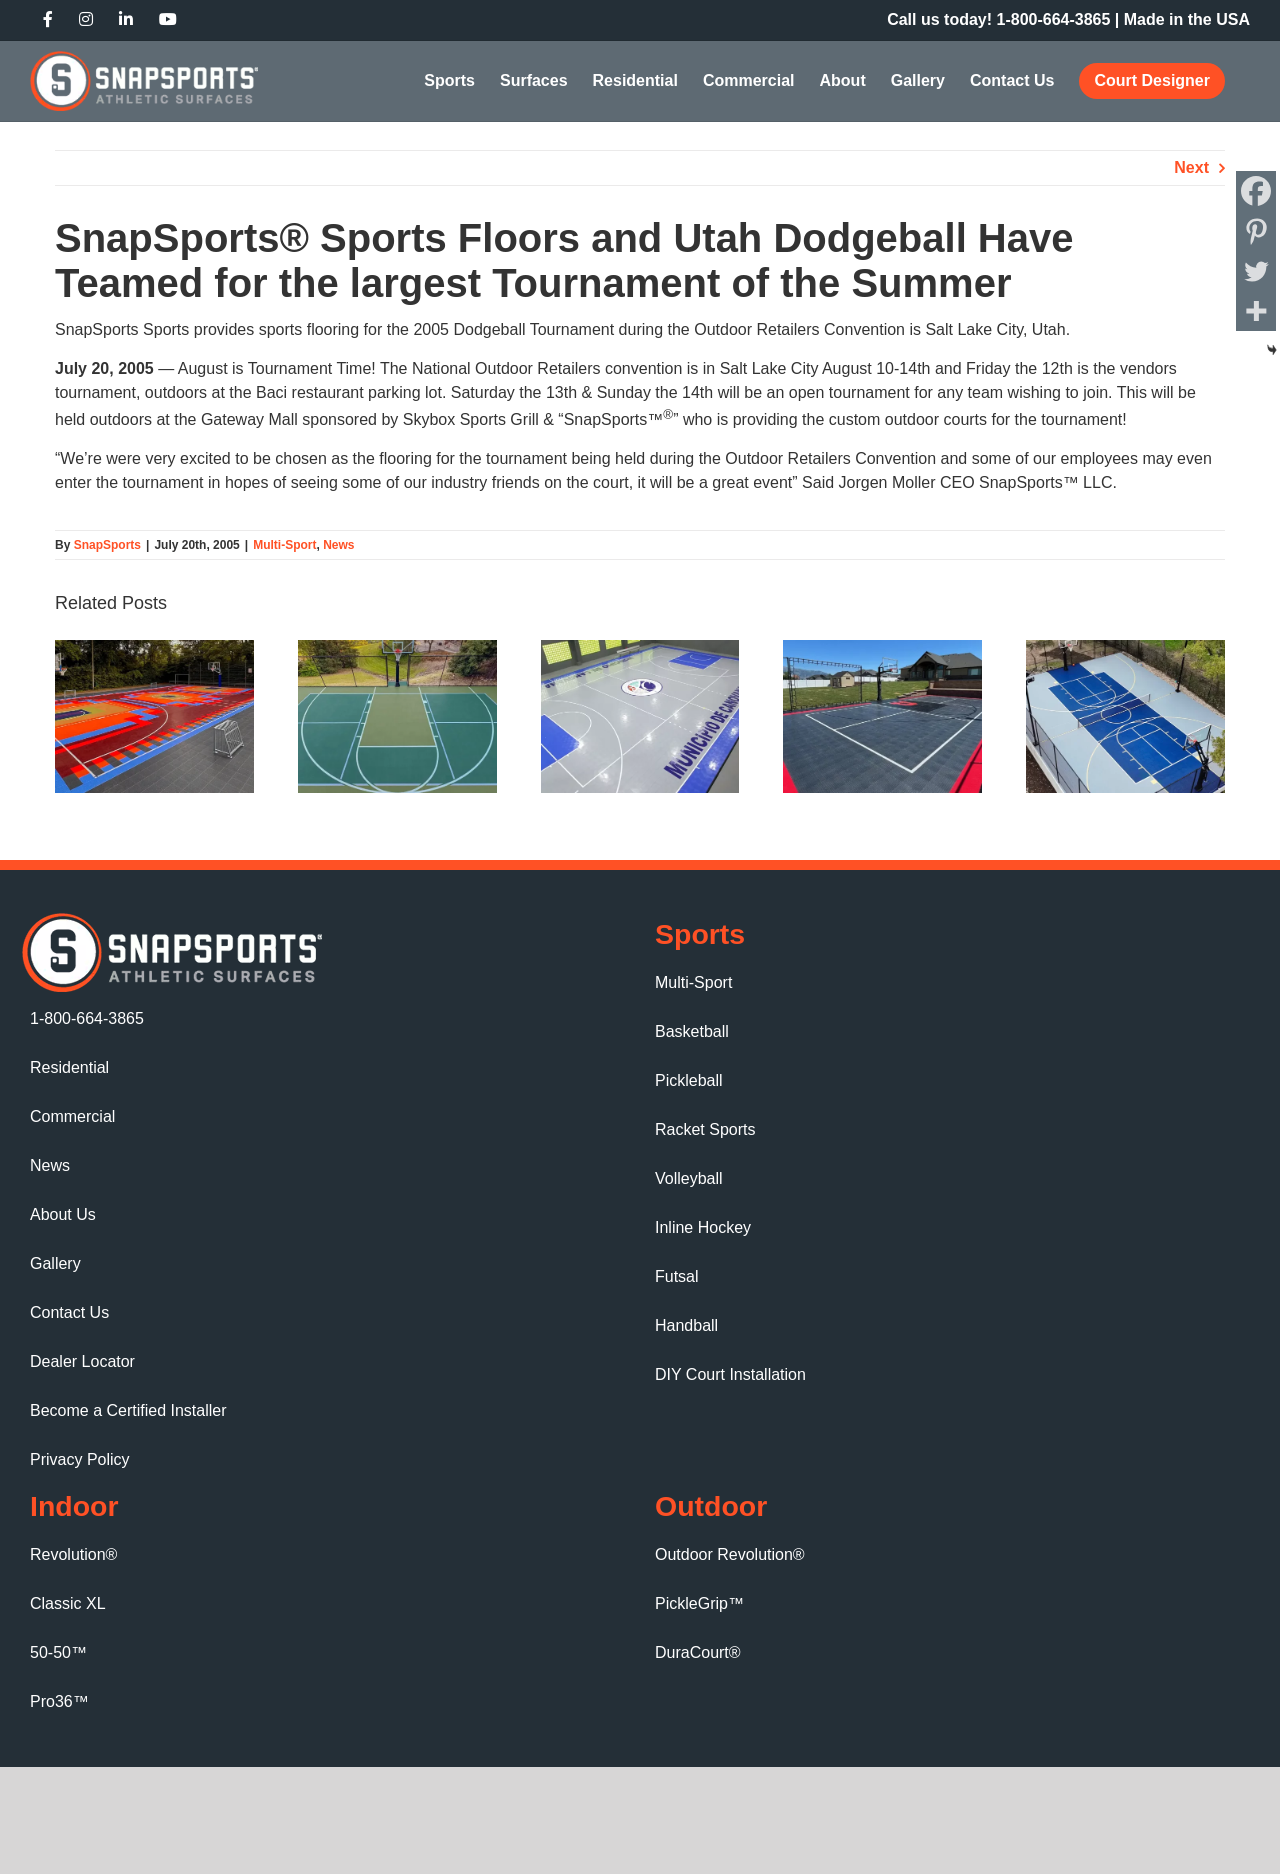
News (338, 545)
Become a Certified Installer (128, 1410)
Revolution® (73, 1554)
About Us (63, 1214)
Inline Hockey (703, 1227)
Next (1191, 167)
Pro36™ (59, 1701)
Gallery (55, 1263)
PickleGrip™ (699, 1603)
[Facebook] (1256, 191)
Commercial (72, 1116)
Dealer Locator (82, 1361)
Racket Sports (705, 1129)
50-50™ (58, 1652)
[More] (1256, 311)
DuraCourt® (698, 1652)
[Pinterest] (1256, 231)
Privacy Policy (80, 1459)
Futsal (677, 1276)
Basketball (692, 1031)
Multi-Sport (284, 545)
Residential (69, 1067)
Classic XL (68, 1603)
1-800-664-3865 (87, 1018)
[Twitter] (1256, 271)
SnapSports (107, 545)
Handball (686, 1325)
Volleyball (689, 1178)
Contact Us (69, 1312)
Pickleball (689, 1080)
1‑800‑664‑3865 (1054, 19)
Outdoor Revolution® (730, 1554)
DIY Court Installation (730, 1374)
